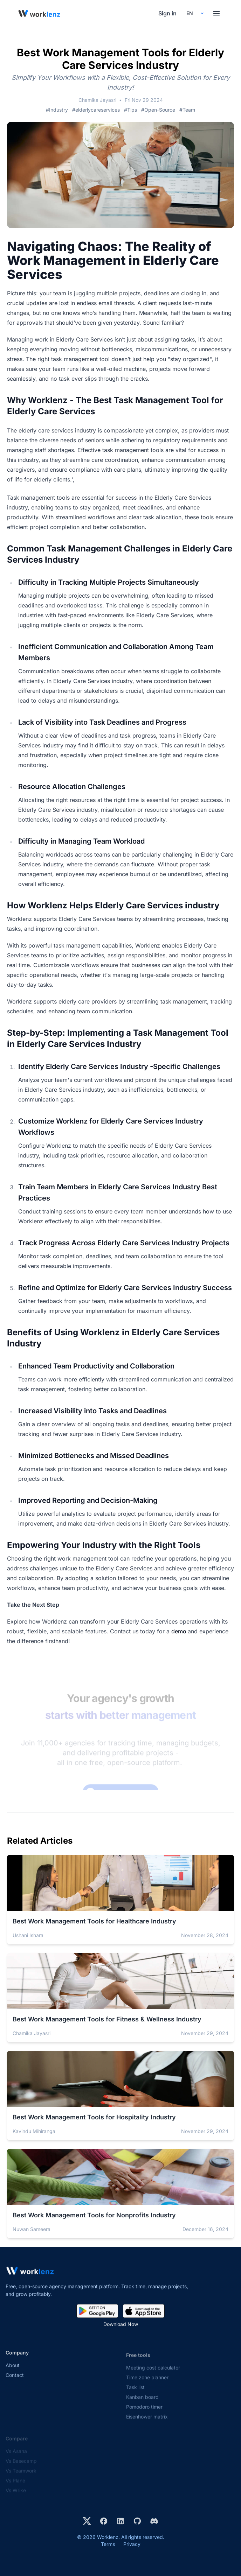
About (13, 2371)
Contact (15, 2381)
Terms (108, 2544)
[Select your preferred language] (195, 13)
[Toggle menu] (216, 13)
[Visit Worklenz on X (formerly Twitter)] (87, 2521)
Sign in (167, 13)
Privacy (131, 2544)
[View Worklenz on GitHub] (137, 2521)
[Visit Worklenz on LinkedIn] (120, 2521)
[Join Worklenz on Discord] (154, 2521)
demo (179, 1631)
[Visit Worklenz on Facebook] (103, 2521)
